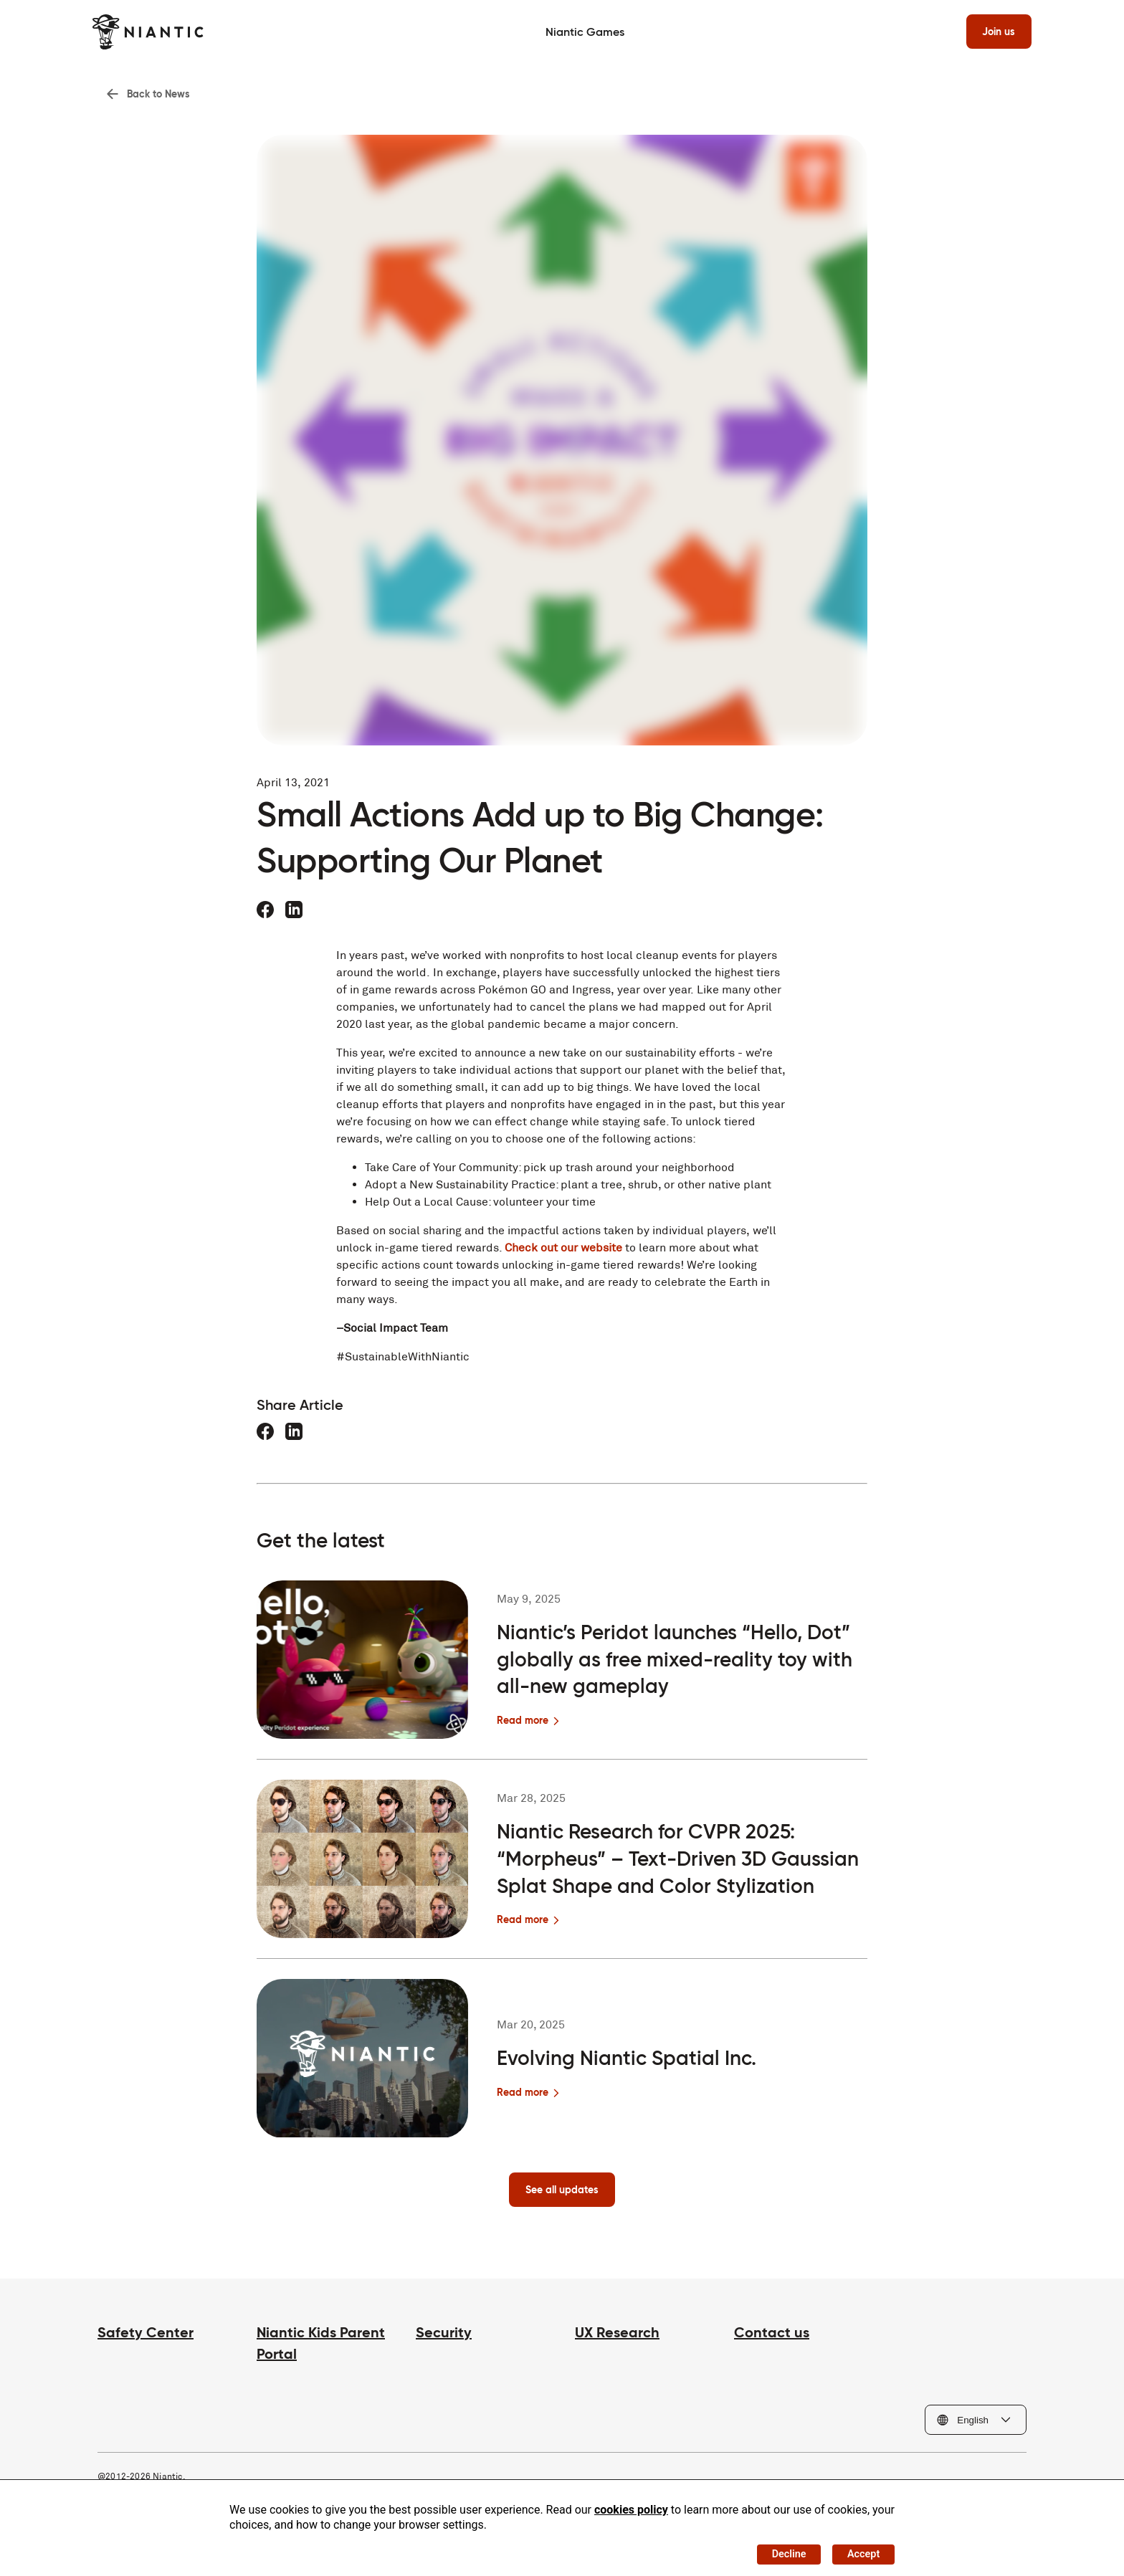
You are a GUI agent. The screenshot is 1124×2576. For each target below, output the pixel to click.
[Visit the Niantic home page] (153, 32)
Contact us (771, 2339)
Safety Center (145, 2339)
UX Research (617, 2339)
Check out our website (563, 1252)
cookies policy (631, 2504)
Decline (776, 2550)
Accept (859, 2550)
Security (444, 2339)
